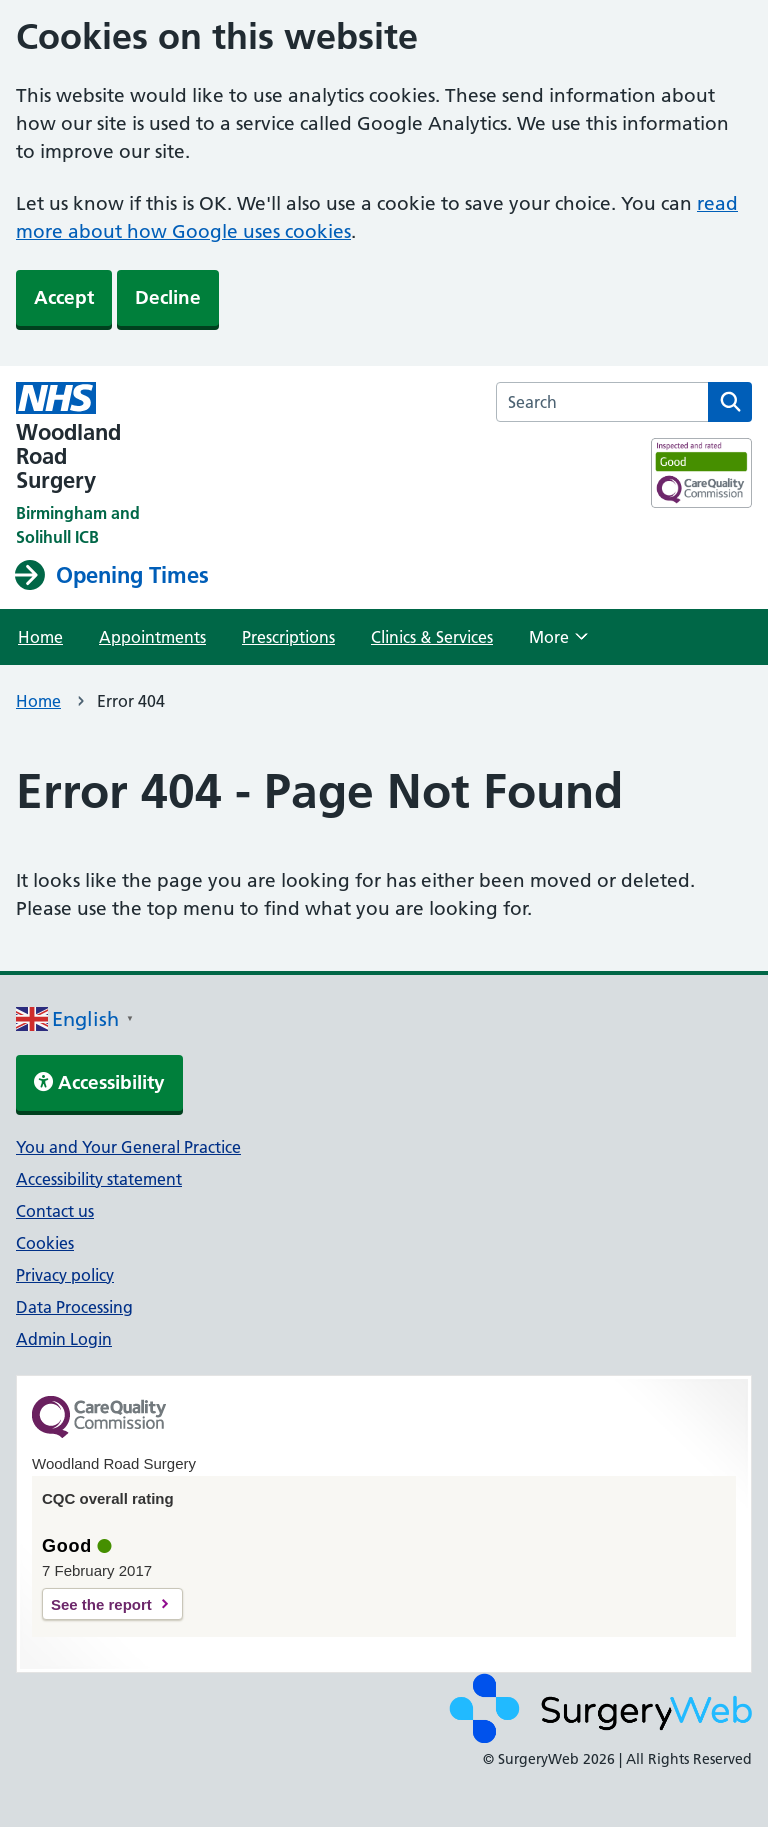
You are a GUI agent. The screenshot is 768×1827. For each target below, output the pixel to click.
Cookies (45, 1243)
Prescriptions (288, 637)
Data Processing (74, 1307)
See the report (101, 1604)
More (558, 643)
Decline (168, 297)
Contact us (55, 1211)
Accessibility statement (99, 1179)
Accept (64, 297)
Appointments (152, 637)
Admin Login (64, 1339)
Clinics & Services (432, 637)
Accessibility (99, 1082)
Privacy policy (65, 1275)
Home (40, 637)
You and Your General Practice (128, 1147)
